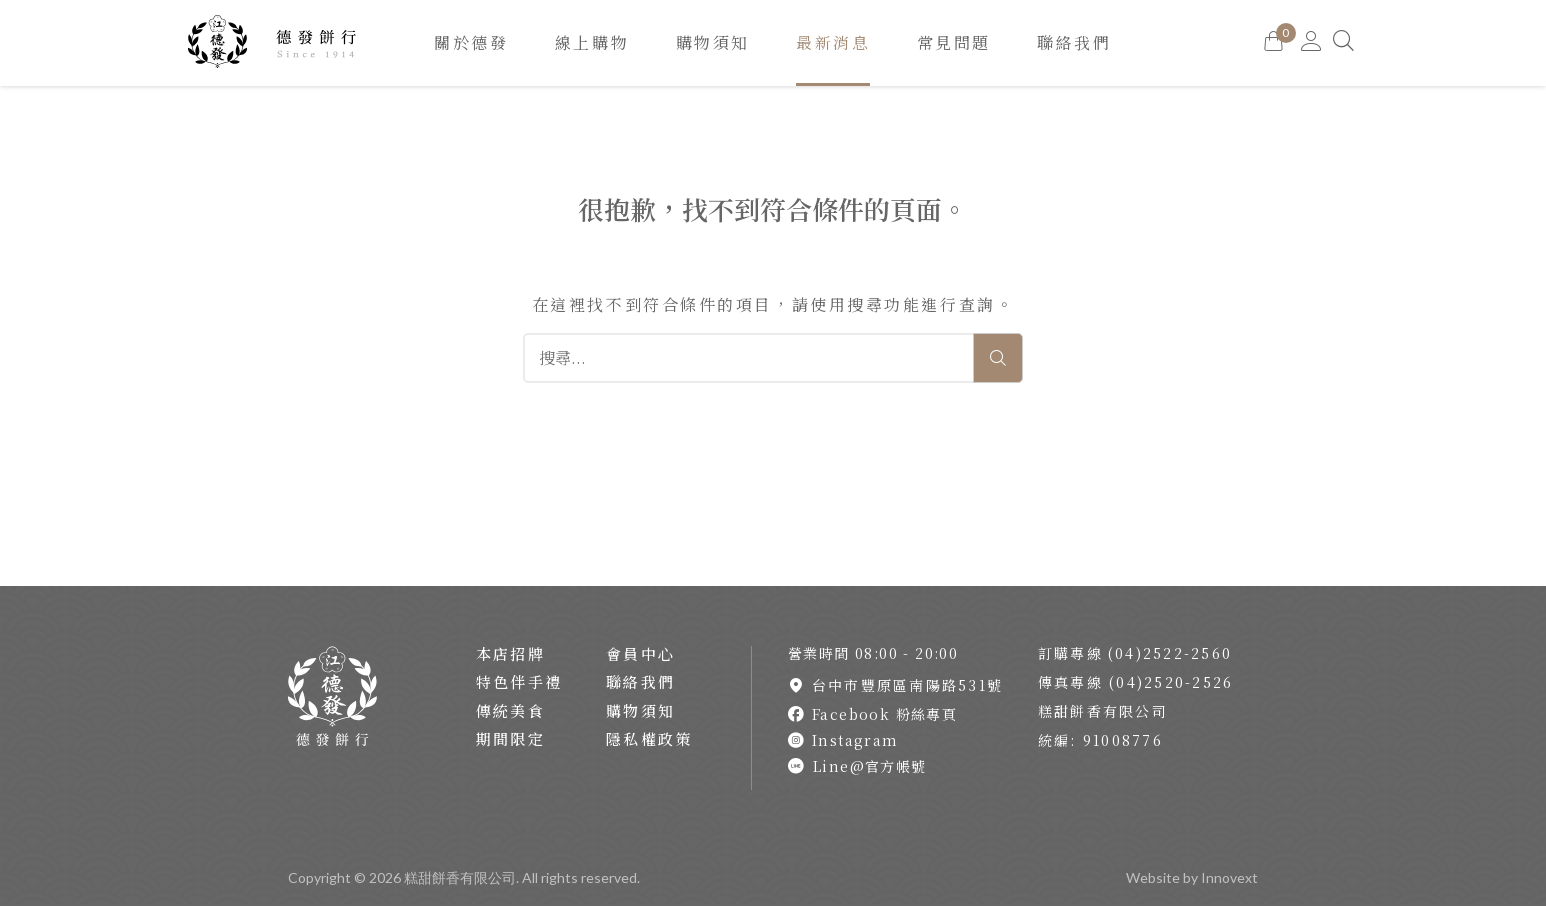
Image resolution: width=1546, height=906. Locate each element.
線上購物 (592, 42)
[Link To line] (898, 766)
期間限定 (511, 738)
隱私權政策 (649, 738)
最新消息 (833, 42)
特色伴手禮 (519, 681)
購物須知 (713, 42)
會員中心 (641, 653)
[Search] (1345, 43)
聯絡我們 (1074, 42)
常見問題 (954, 42)
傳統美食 (511, 710)
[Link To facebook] (898, 714)
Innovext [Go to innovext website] (1229, 877)
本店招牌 (511, 653)
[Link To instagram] (898, 740)
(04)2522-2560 (1170, 653)
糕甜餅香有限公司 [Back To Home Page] (460, 877)
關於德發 (471, 42)
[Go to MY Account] (1312, 43)
